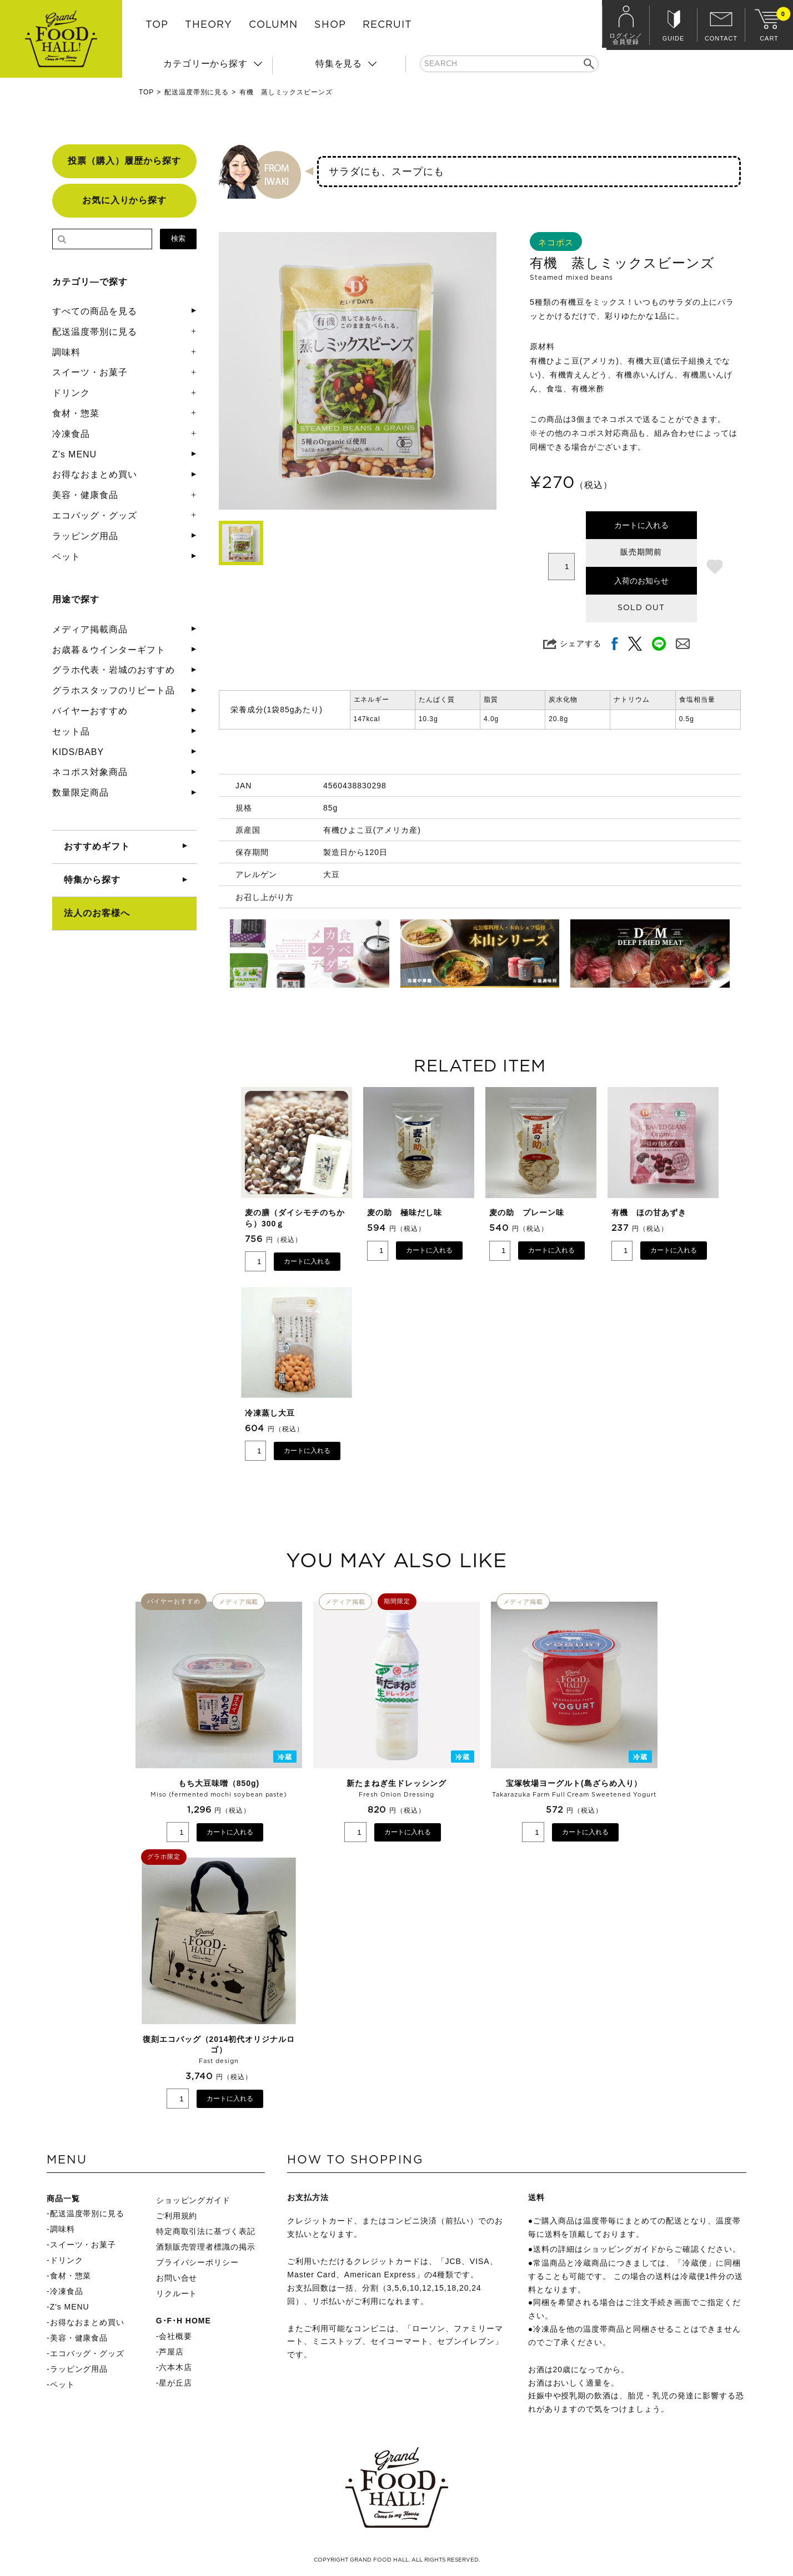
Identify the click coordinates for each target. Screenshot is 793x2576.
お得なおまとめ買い (94, 474)
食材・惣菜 (75, 413)
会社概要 (175, 2336)
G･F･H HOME (183, 2320)
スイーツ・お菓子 (90, 372)
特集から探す (92, 879)
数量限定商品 (80, 792)
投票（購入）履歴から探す (124, 160)
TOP (156, 25)
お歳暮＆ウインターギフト (108, 650)
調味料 (66, 352)
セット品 (71, 731)
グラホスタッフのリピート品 (113, 690)
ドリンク (71, 393)
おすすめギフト (97, 846)
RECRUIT (387, 25)
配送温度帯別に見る (196, 92)
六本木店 (175, 2367)
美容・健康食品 (85, 495)
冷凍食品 (71, 434)
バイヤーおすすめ (90, 711)
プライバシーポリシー (197, 2262)
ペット (66, 556)
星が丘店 (175, 2382)
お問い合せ (177, 2277)
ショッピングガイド (193, 2200)
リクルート (177, 2293)
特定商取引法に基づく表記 (206, 2231)
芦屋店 (171, 2351)
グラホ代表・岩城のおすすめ (113, 670)
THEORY (208, 25)
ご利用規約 (177, 2215)
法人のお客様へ (97, 913)
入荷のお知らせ (641, 580)
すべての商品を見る (94, 311)
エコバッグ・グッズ (94, 515)
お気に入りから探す (124, 200)
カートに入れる (641, 525)
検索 (178, 238)
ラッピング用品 (85, 536)
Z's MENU (74, 454)
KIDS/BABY (78, 752)
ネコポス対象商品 (90, 772)
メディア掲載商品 (90, 629)
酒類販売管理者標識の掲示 (206, 2246)
